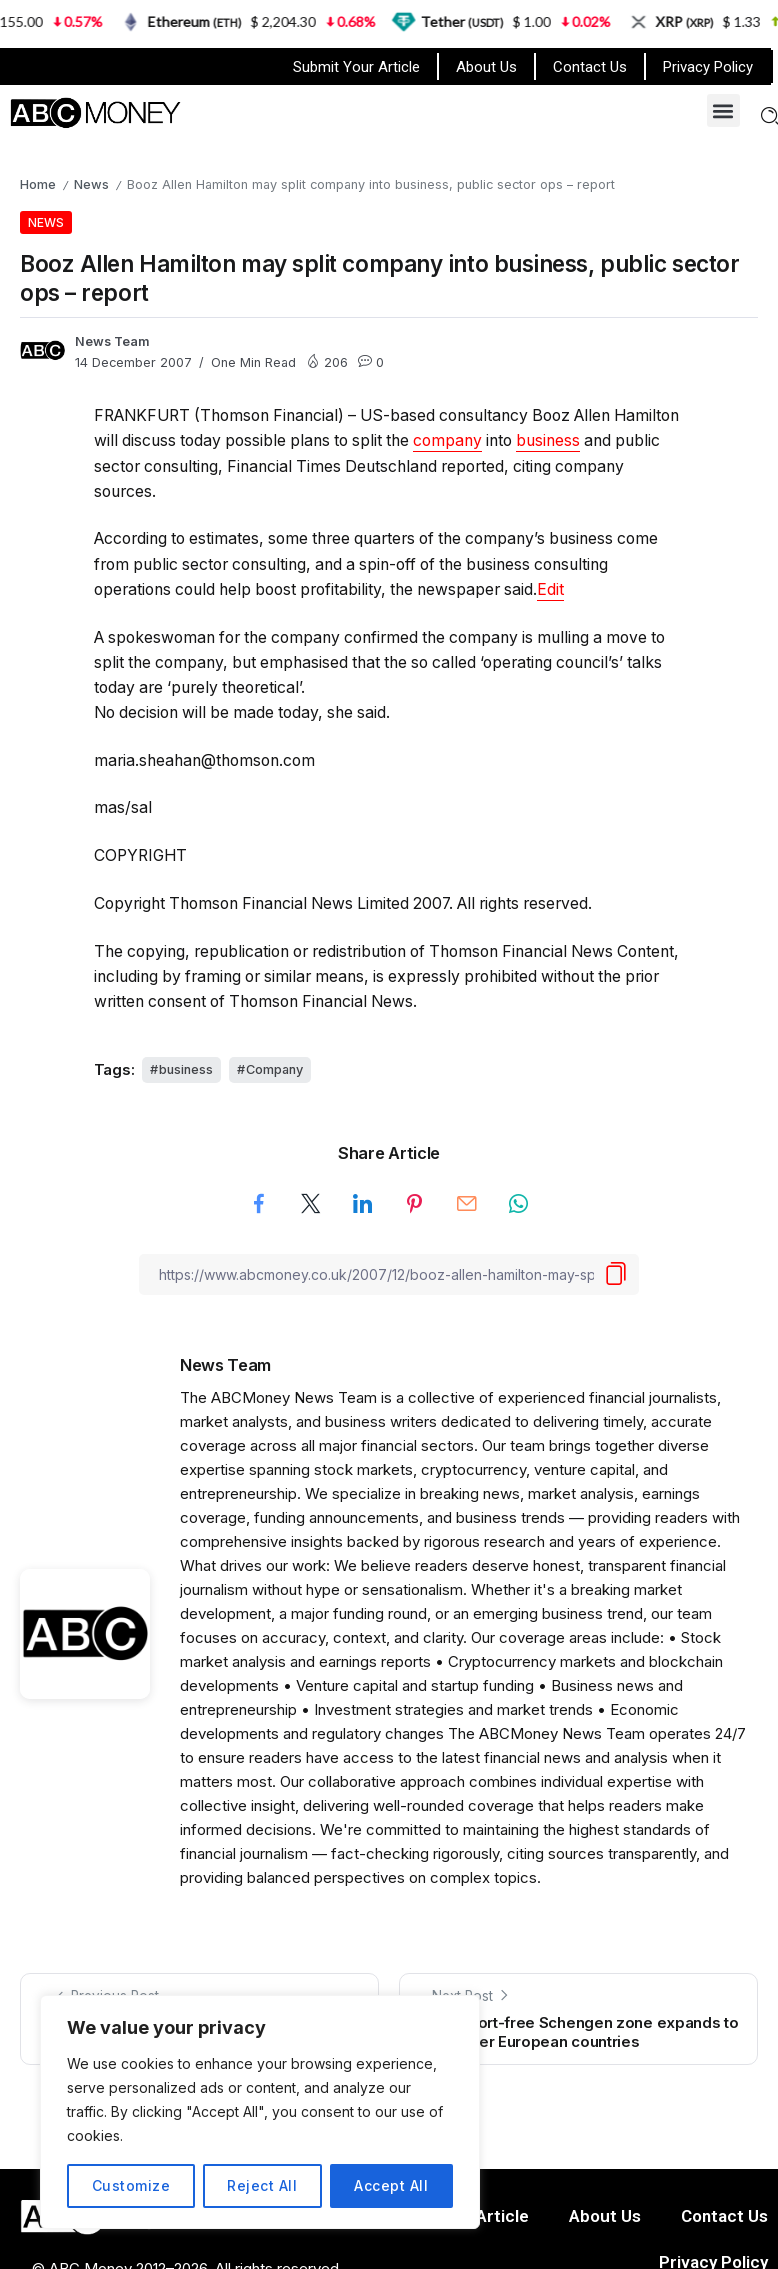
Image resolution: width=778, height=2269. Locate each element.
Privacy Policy (708, 67)
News (91, 184)
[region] (260, 2112)
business (548, 440)
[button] (723, 110)
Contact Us (590, 67)
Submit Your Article (356, 67)
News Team (112, 341)
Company (274, 1069)
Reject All (262, 2185)
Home (38, 184)
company (447, 440)
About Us (486, 67)
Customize (131, 2185)
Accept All (391, 2185)
